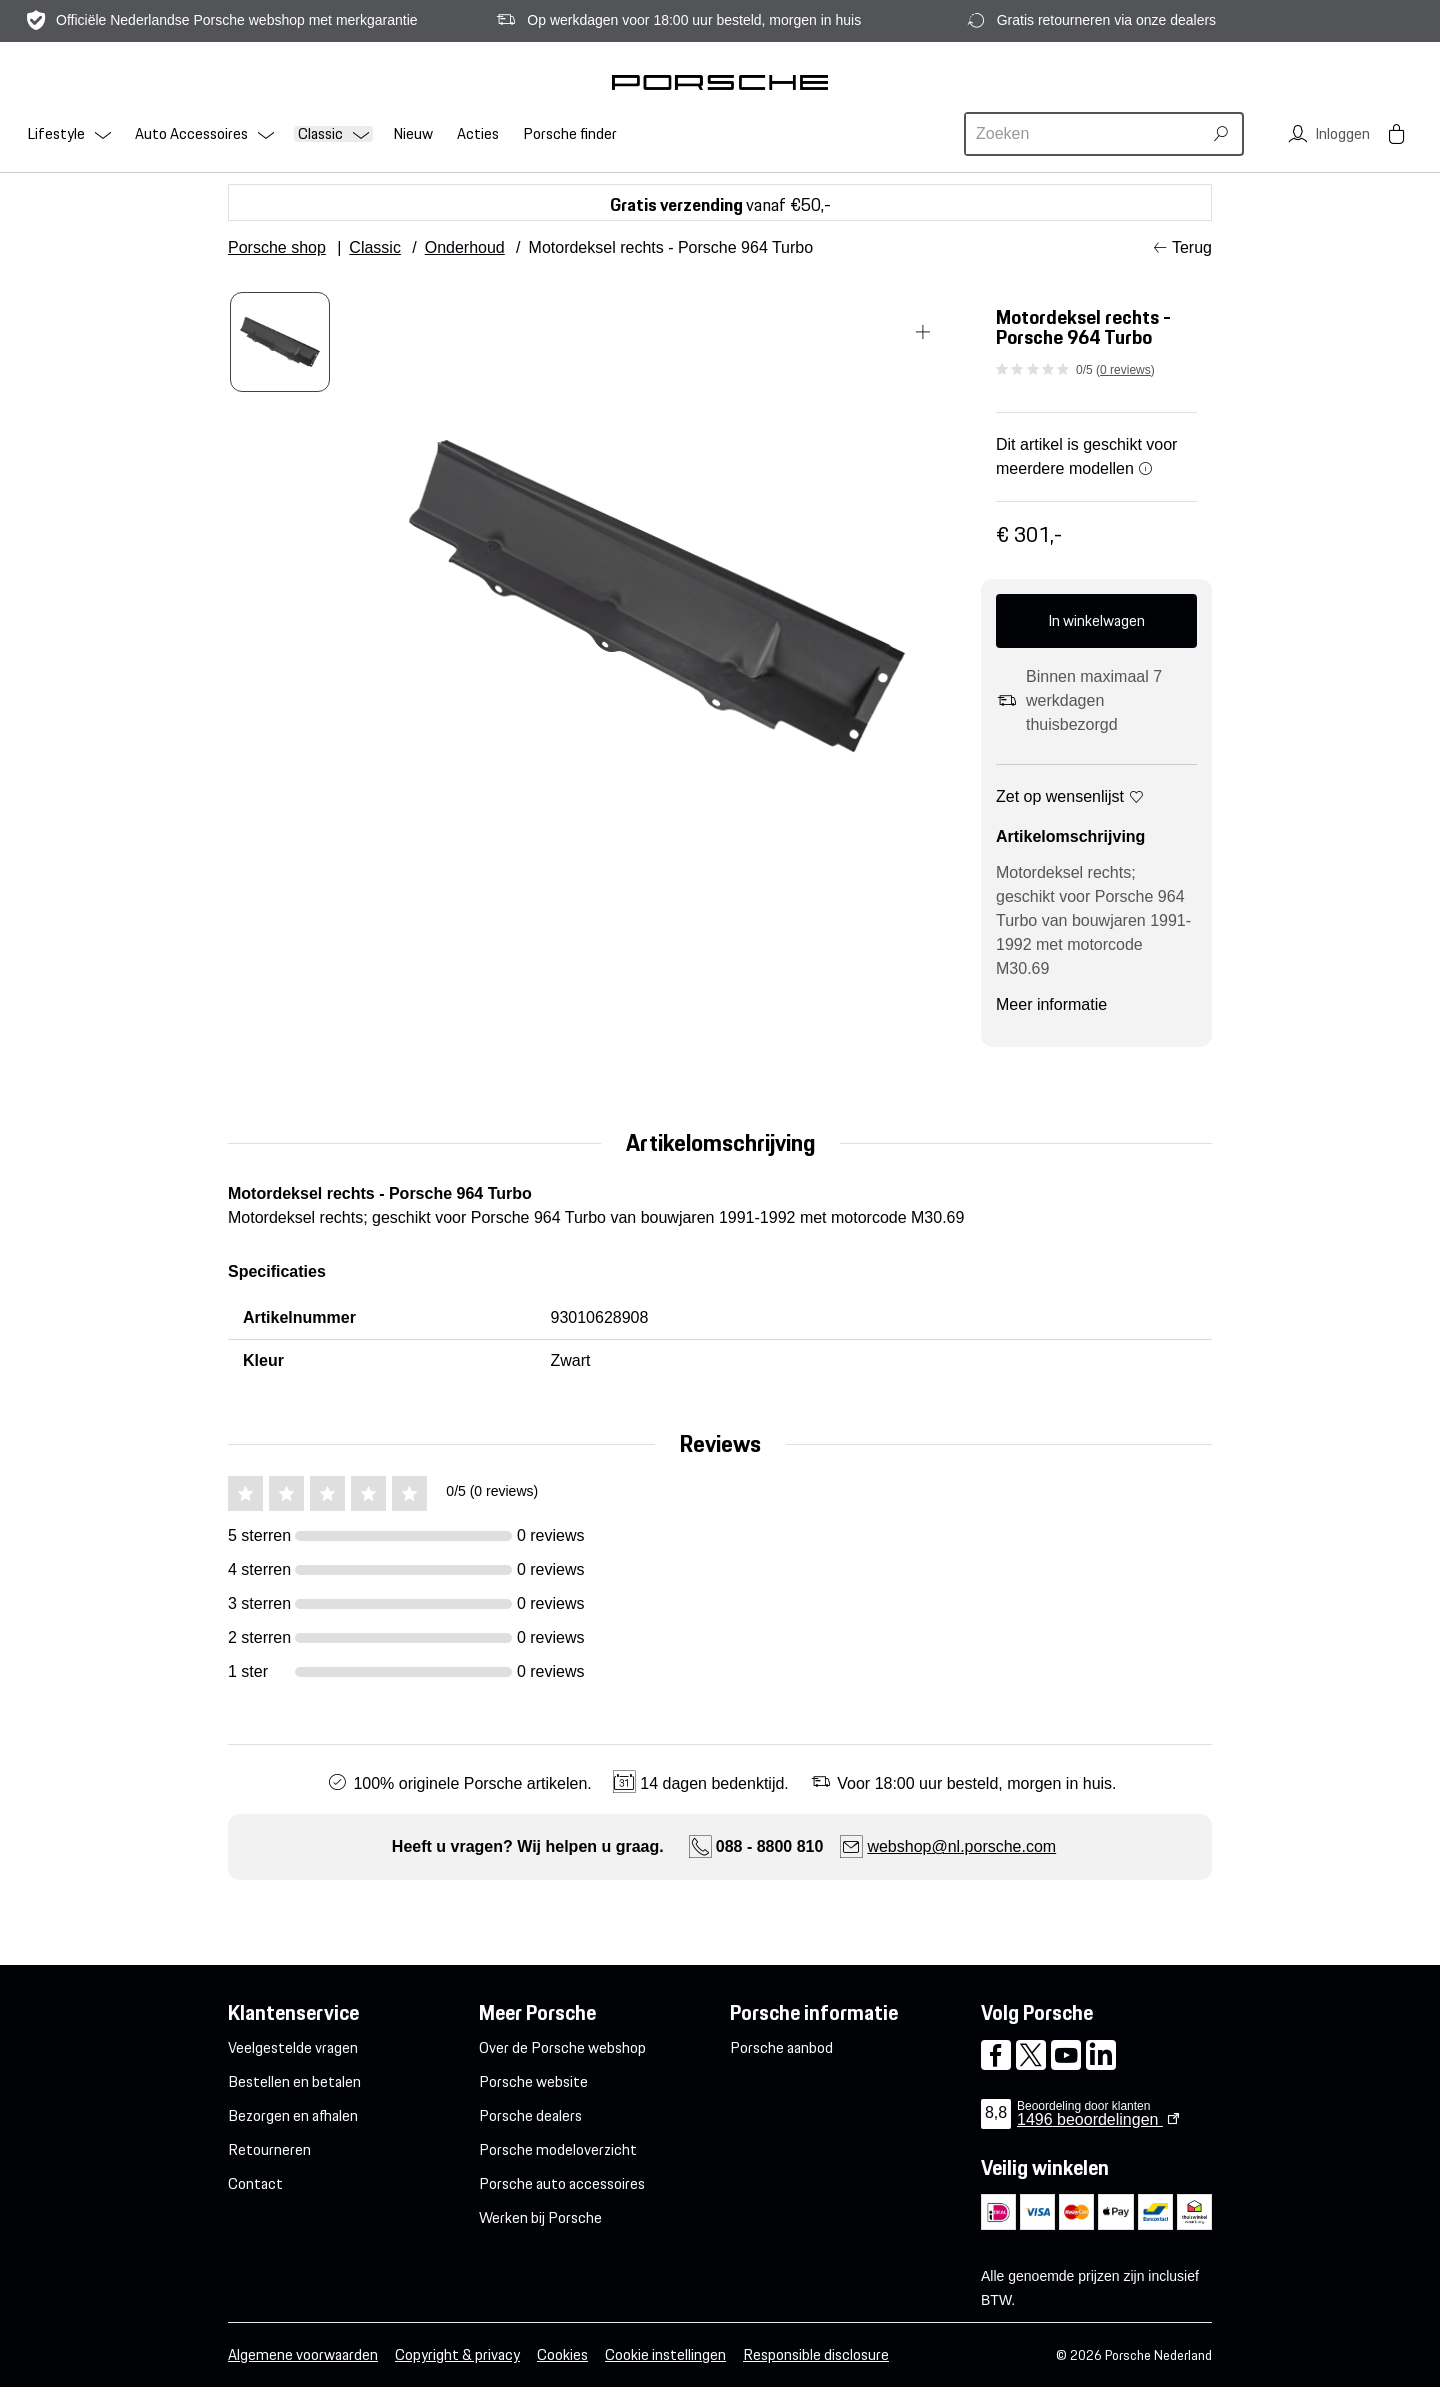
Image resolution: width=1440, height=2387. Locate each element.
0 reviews (1125, 370)
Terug (1192, 247)
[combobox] (1086, 134)
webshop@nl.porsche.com (961, 1846)
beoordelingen (1090, 2119)
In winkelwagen (1096, 620)
